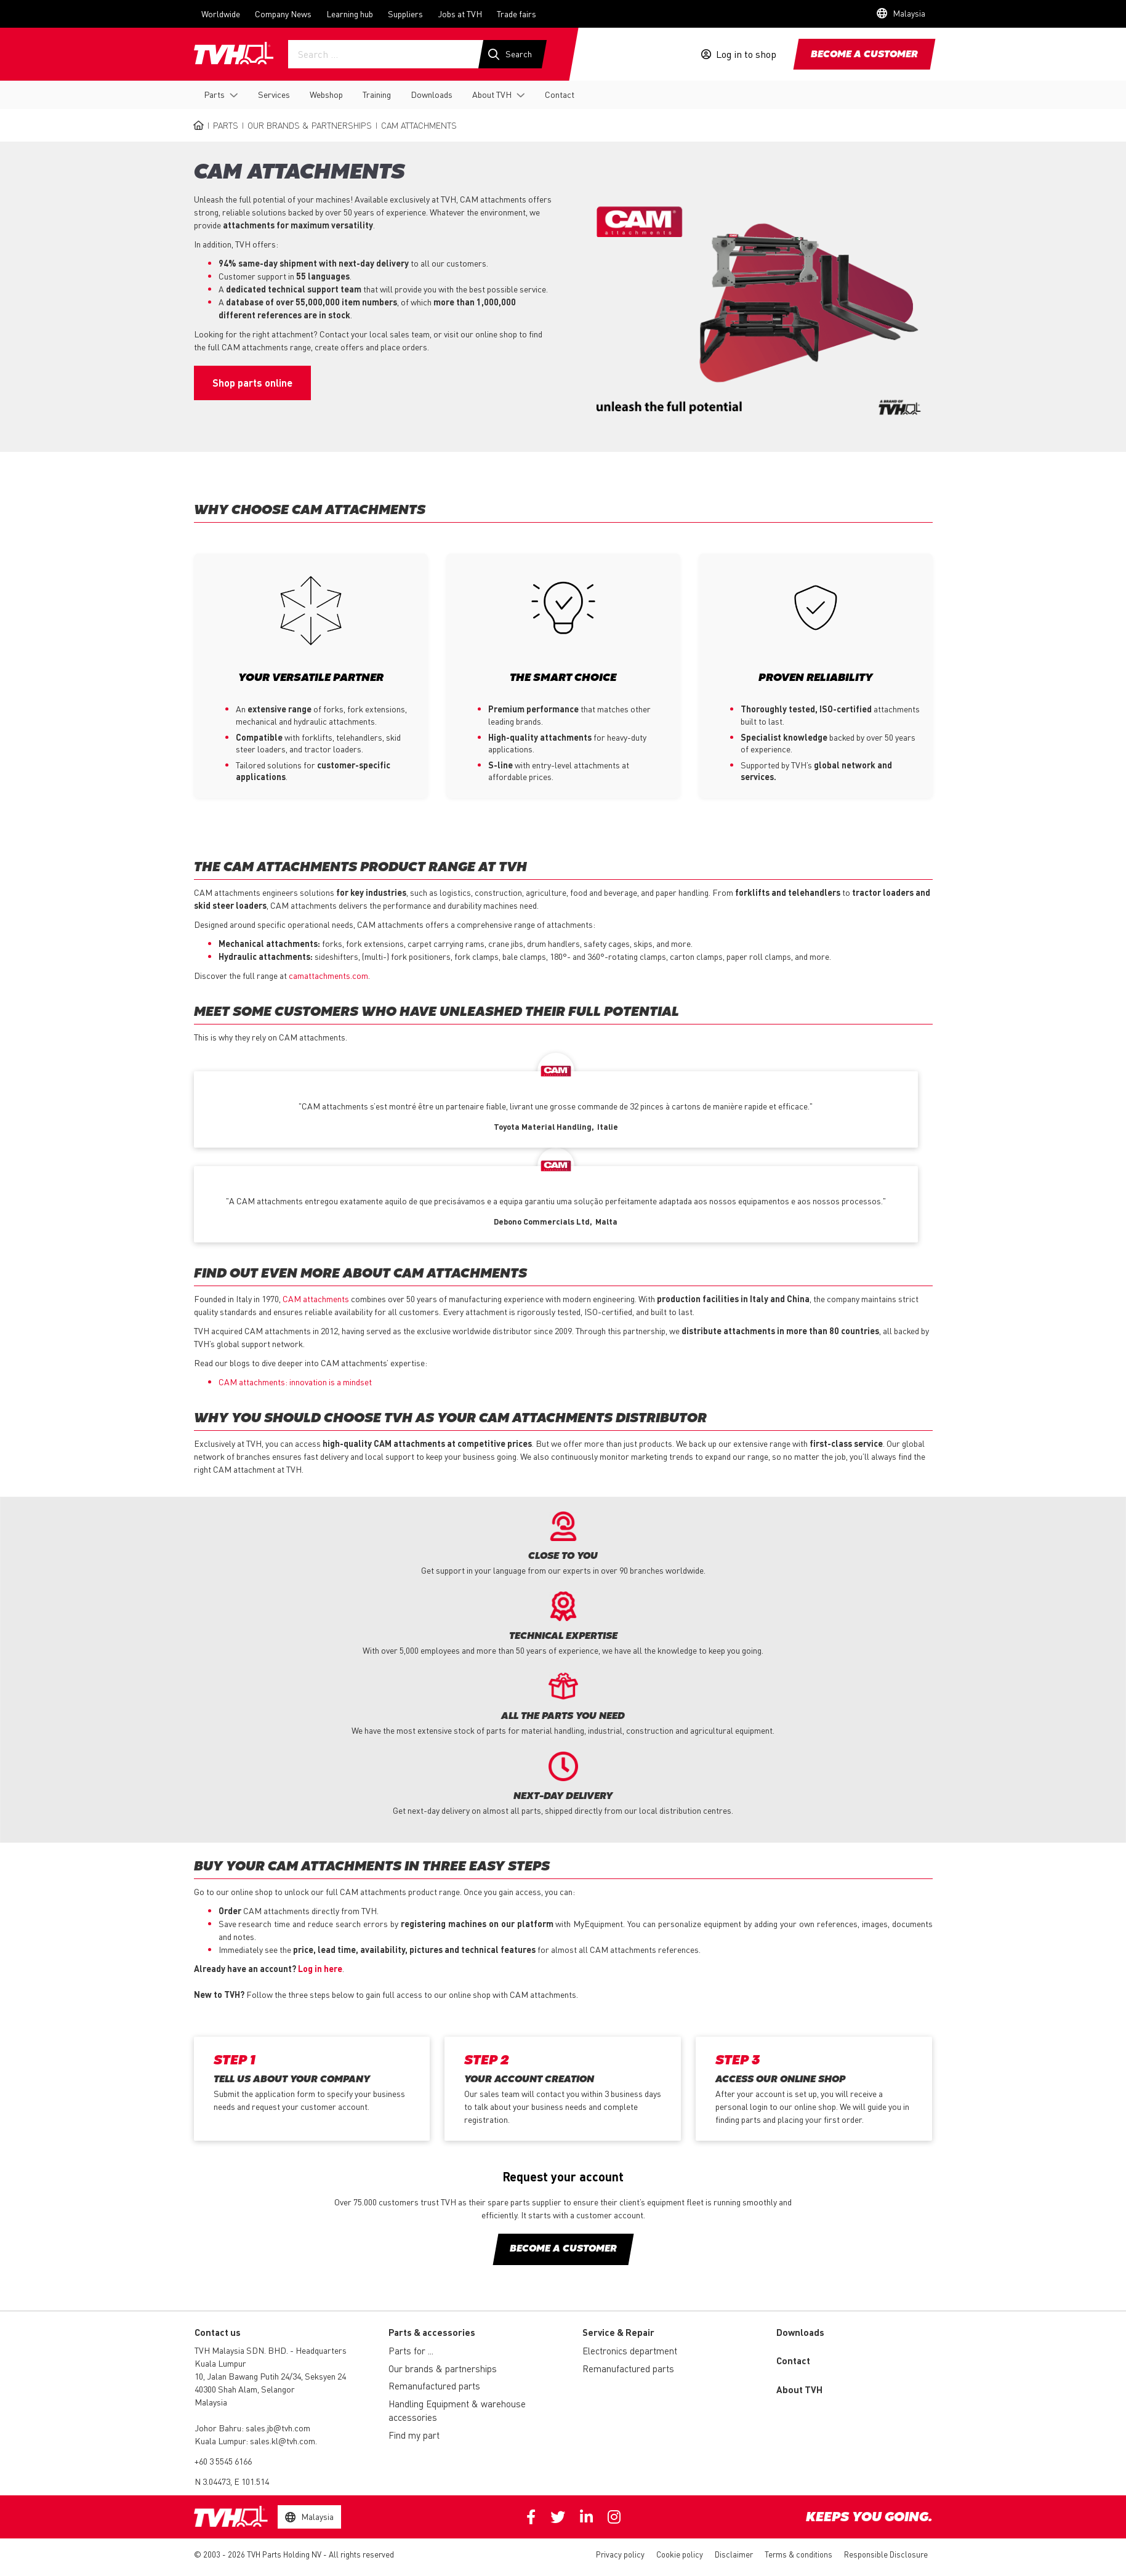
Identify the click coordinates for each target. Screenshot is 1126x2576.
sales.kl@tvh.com (282, 2441)
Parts (214, 94)
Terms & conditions (798, 2555)
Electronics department (629, 2351)
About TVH (492, 94)
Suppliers (405, 13)
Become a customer (864, 54)
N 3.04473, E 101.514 (232, 2481)
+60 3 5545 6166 (223, 2461)
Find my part (414, 2435)
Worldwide (220, 13)
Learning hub (349, 13)
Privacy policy (620, 2555)
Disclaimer (734, 2555)
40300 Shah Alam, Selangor (245, 2389)
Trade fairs (516, 13)
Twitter (558, 2517)
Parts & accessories (431, 2333)
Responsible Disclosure (886, 2555)
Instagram (614, 2517)
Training (377, 94)
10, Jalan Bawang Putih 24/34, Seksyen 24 (270, 2376)
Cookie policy (679, 2555)
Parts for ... (410, 2351)
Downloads (431, 94)
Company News (283, 13)
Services (274, 94)
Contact (559, 94)
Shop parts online (252, 383)
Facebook (531, 2517)
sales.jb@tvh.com (278, 2428)
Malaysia (211, 2402)
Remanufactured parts (434, 2386)
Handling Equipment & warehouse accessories (457, 2411)
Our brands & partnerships (309, 125)
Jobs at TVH (460, 13)
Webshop (326, 94)
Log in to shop (746, 54)
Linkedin (586, 2517)
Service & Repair (618, 2333)
